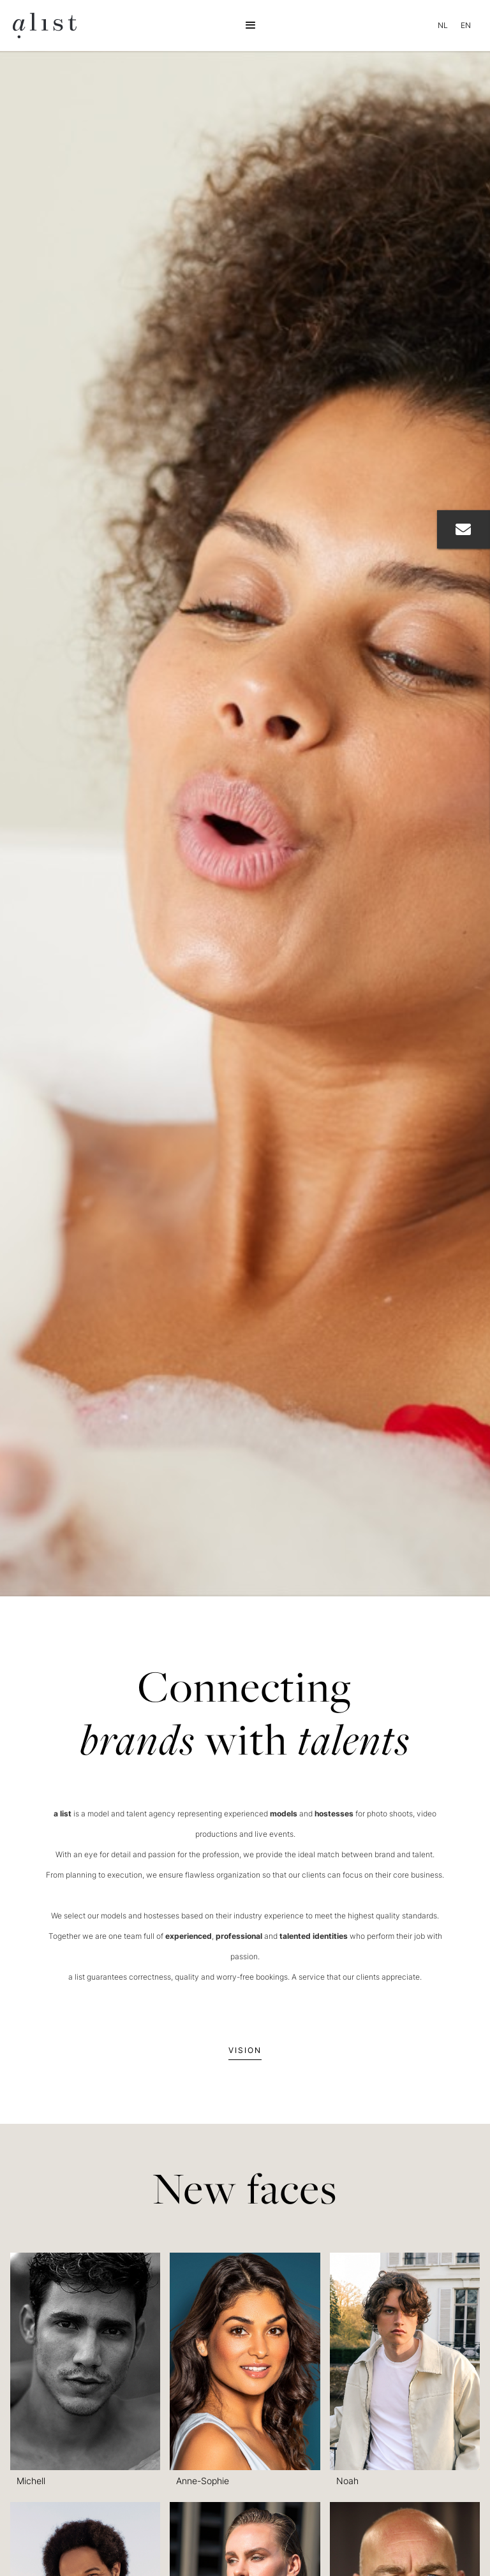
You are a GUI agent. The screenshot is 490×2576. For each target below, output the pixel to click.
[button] (251, 25)
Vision (245, 2050)
